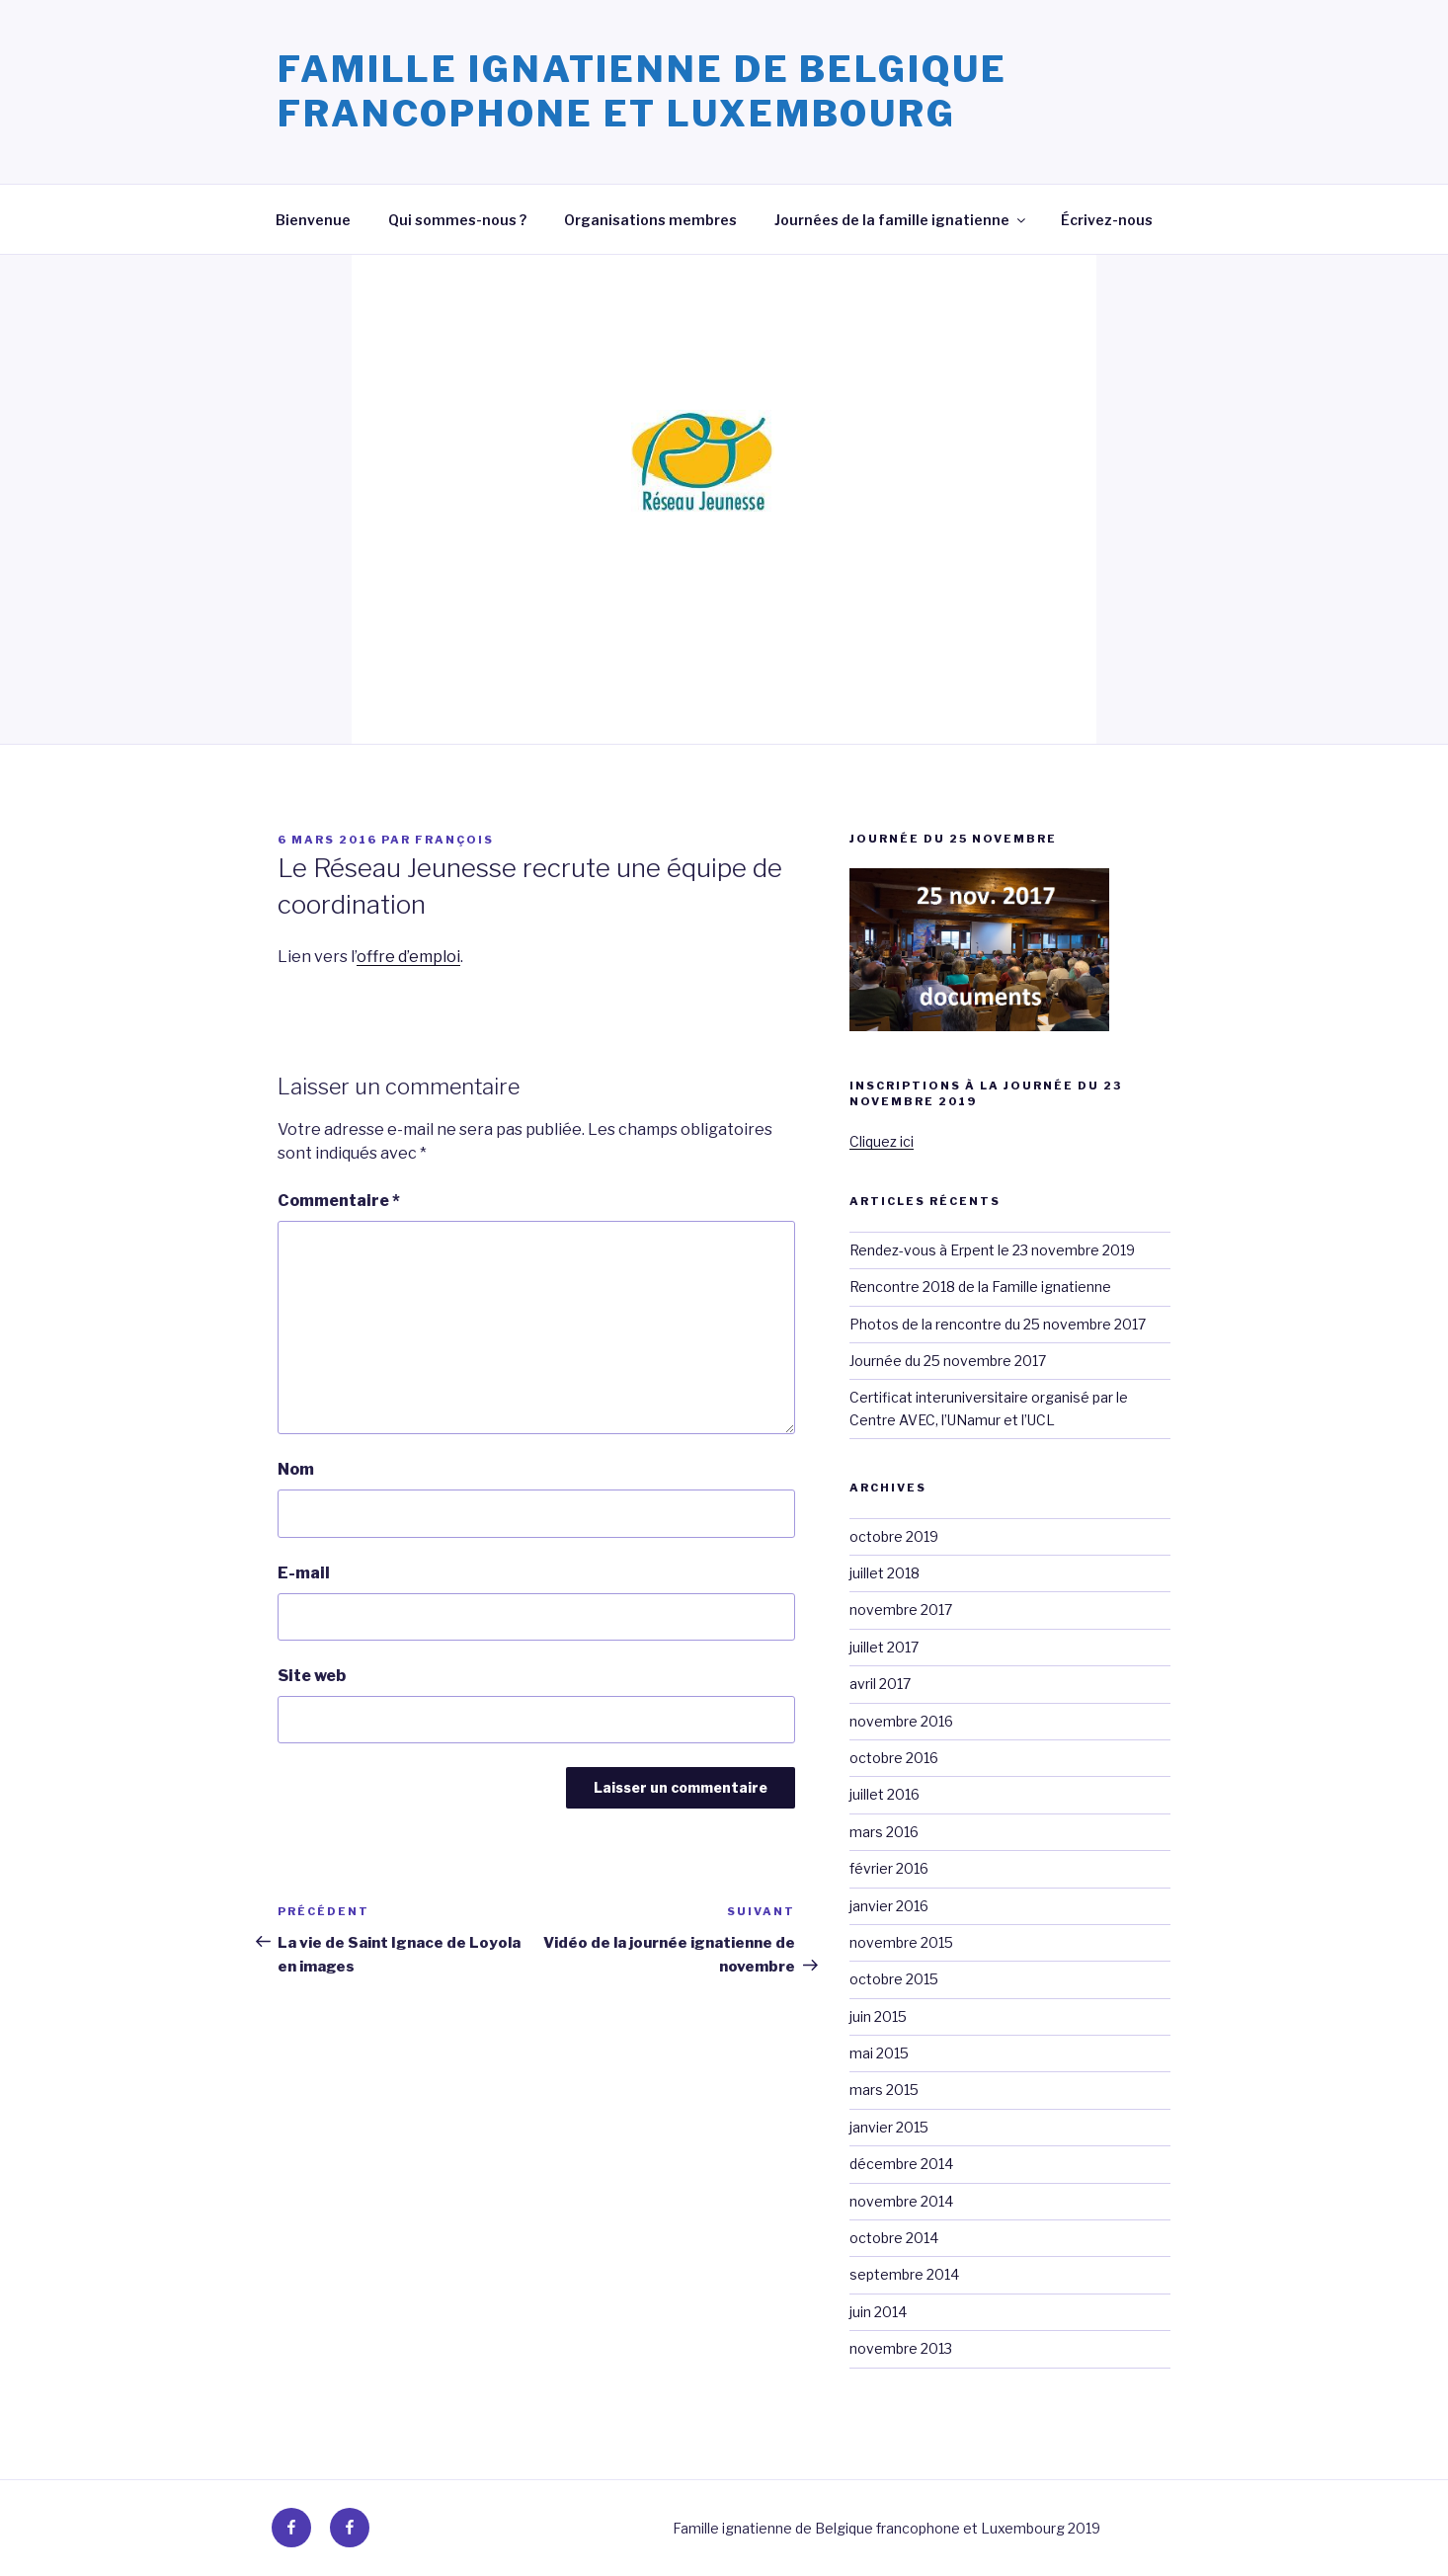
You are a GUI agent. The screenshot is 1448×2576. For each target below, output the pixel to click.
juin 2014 (878, 2311)
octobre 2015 (893, 1979)
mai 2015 (879, 2053)
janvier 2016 (888, 1905)
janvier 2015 (888, 2127)
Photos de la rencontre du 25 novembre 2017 (997, 1324)
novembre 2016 (901, 1721)
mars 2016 (884, 1831)
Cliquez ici (881, 1141)
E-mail (304, 1573)
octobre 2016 (893, 1757)
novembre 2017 (900, 1609)
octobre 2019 (893, 1536)
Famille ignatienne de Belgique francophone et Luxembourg (642, 91)
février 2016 (888, 1868)
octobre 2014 (893, 2237)
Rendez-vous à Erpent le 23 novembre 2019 (992, 1250)
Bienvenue (313, 219)
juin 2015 (878, 2016)
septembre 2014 (904, 2274)
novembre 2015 (901, 1942)
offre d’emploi (408, 956)
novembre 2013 (900, 2348)
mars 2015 (884, 2089)
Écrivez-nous (1107, 219)
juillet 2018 (884, 1573)
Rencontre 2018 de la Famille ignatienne (980, 1286)
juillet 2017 (884, 1647)
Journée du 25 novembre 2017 (947, 1360)
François (454, 839)
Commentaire (339, 1200)
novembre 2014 (901, 2201)
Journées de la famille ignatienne (901, 219)
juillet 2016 (884, 1794)
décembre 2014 (901, 2163)
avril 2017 (880, 1683)
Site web (312, 1675)
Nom (296, 1469)
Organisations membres (650, 219)
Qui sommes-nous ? (457, 219)
